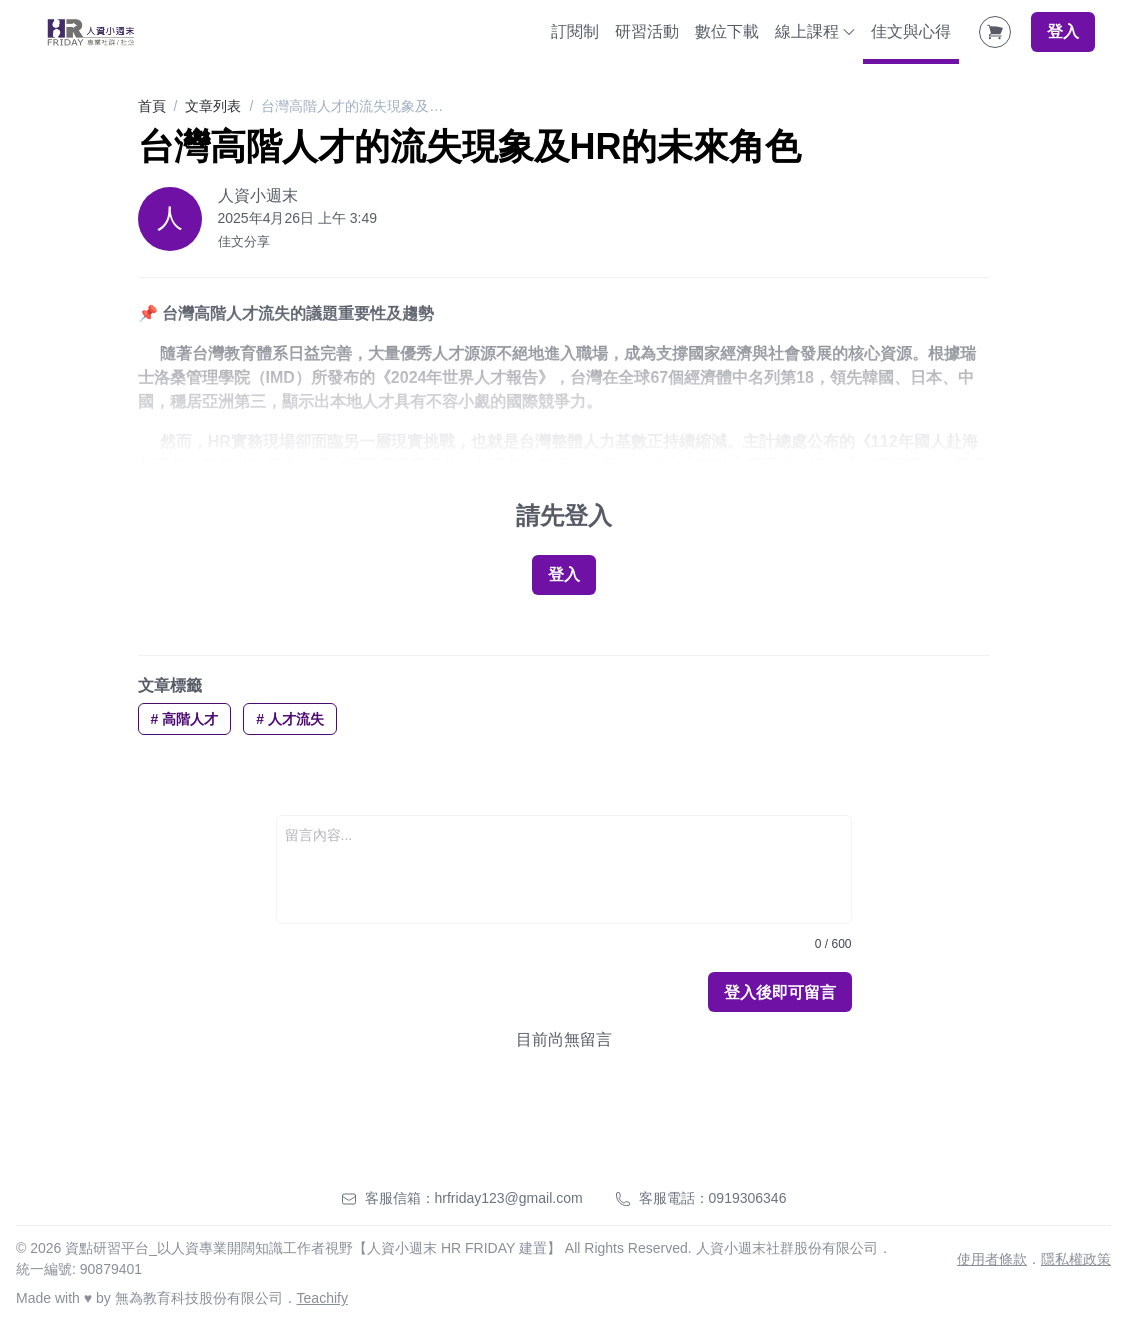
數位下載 (727, 31)
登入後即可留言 (780, 992)
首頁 (152, 106)
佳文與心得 (911, 31)
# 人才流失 (290, 719)
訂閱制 (575, 31)
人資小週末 (258, 195)
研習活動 (647, 31)
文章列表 (213, 106)
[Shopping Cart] (995, 32)
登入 (1063, 31)
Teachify (322, 1298)
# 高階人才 (185, 719)
